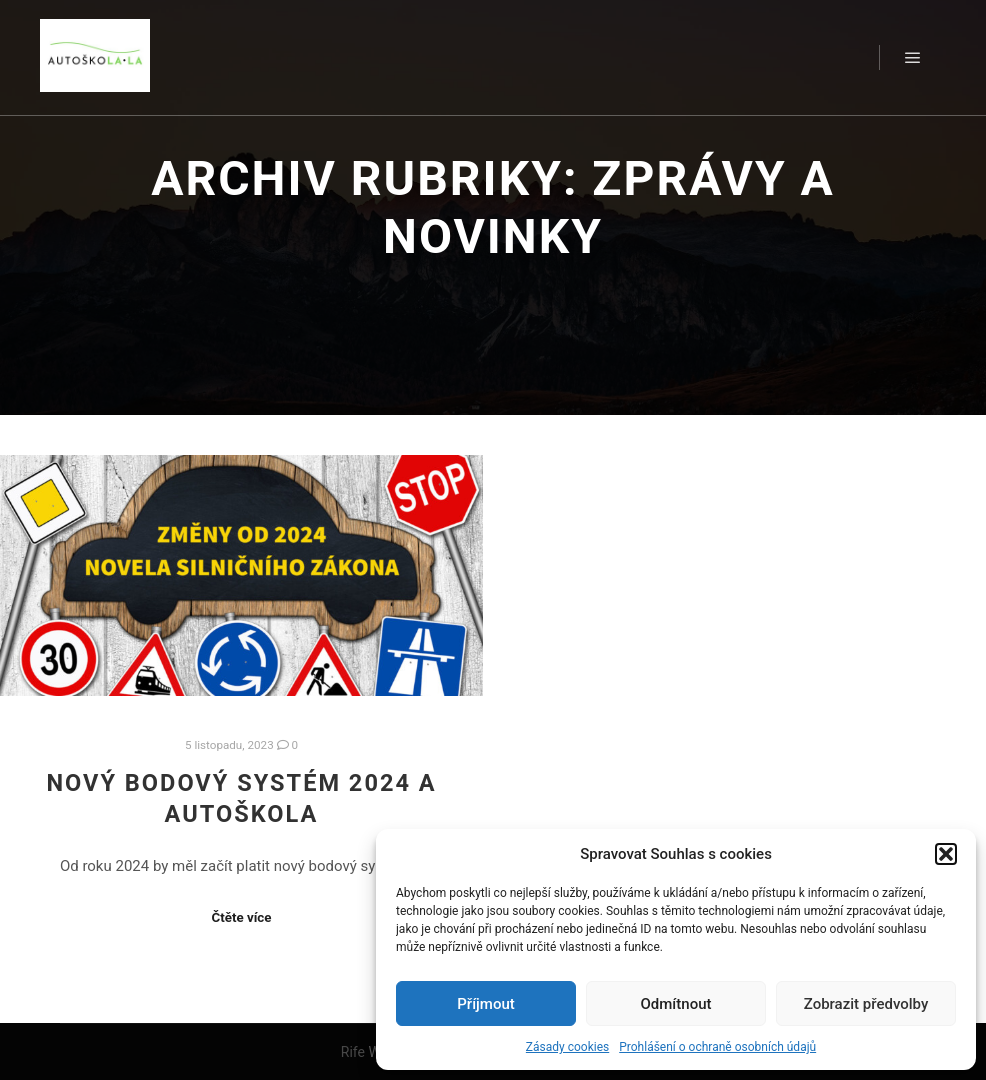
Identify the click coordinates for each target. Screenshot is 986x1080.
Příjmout (485, 1004)
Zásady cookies (567, 1047)
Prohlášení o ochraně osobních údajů (717, 1047)
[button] (946, 854)
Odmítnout (676, 1004)
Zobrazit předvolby (866, 1004)
